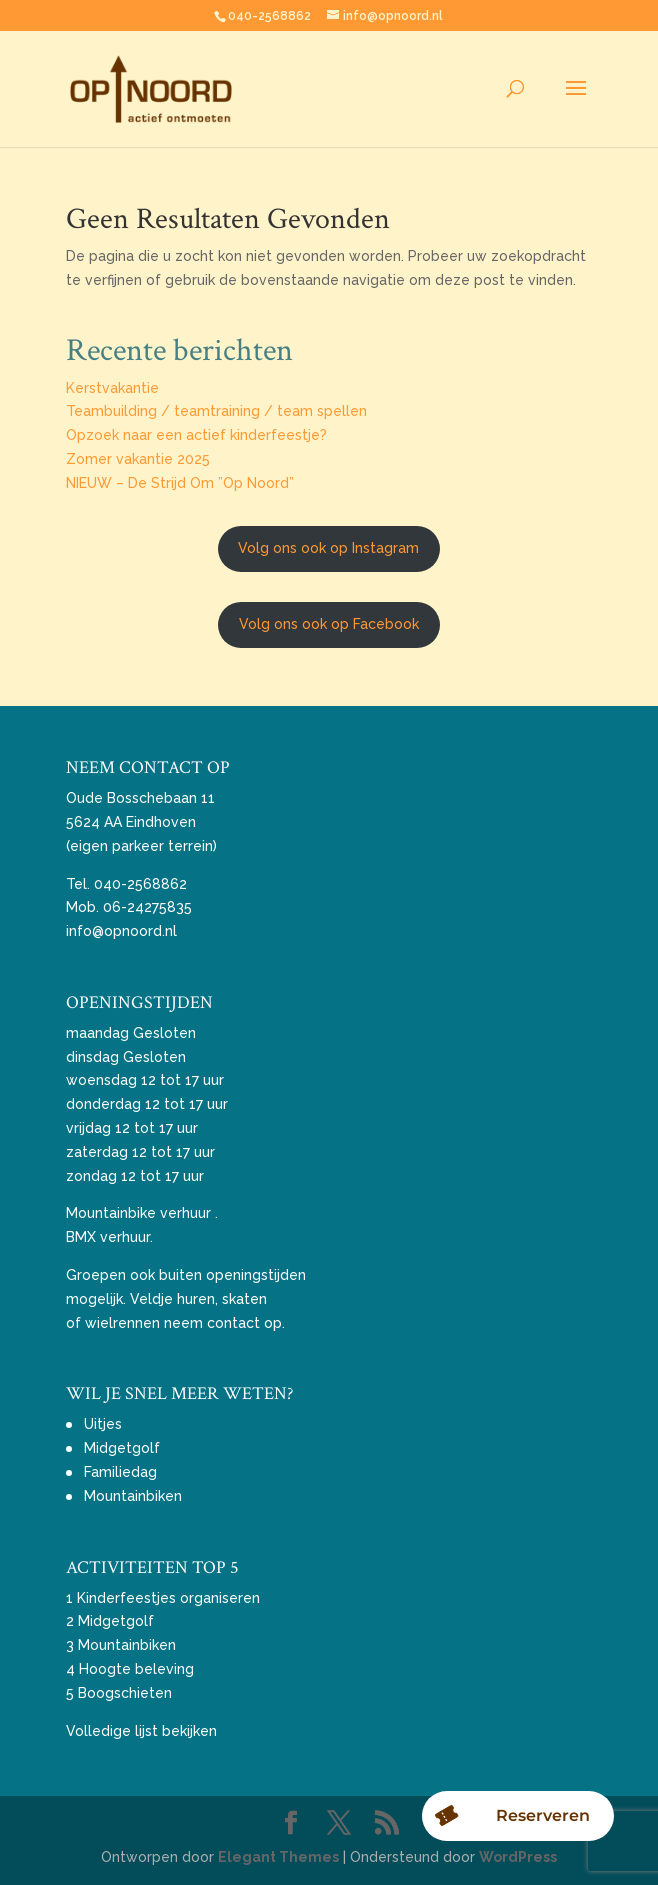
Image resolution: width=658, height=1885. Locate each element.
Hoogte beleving (136, 1669)
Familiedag (120, 1472)
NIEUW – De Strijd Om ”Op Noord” (180, 483)
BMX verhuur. (109, 1237)
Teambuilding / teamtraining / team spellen (216, 411)
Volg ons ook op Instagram (328, 548)
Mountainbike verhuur (138, 1213)
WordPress (518, 1857)
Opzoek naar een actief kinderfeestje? (196, 435)
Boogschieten (125, 1693)
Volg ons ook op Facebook (329, 624)
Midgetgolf (122, 1448)
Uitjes (103, 1424)
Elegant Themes (278, 1857)
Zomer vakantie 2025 (138, 459)
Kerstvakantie (112, 388)
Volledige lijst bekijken (141, 1731)
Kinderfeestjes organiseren (168, 1598)
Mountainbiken (133, 1496)
